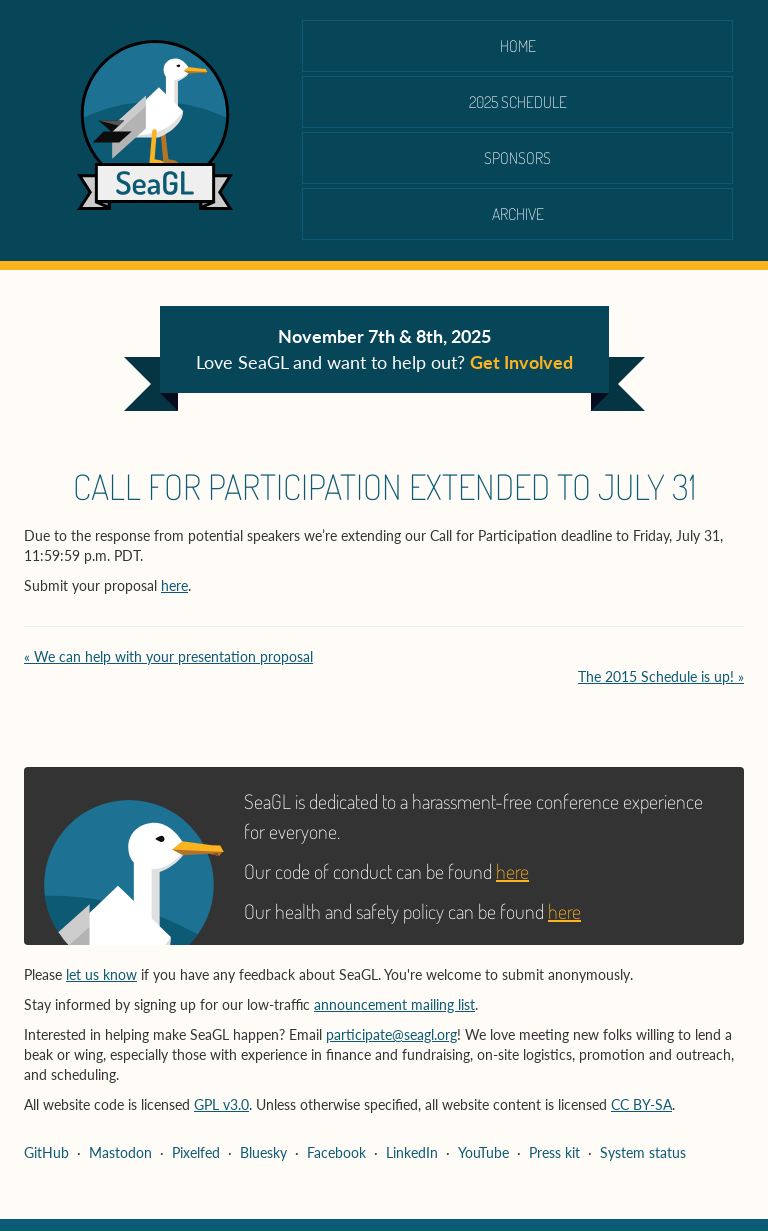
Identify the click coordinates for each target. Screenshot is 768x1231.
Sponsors (517, 158)
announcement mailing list (394, 1004)
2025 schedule (518, 102)
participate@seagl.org (391, 1034)
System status (643, 1152)
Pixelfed (196, 1152)
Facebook (336, 1152)
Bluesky (263, 1152)
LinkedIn (412, 1152)
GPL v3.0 (221, 1104)
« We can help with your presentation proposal (168, 656)
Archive (518, 214)
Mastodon (120, 1152)
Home (518, 46)
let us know (101, 974)
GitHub (46, 1152)
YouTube (483, 1152)
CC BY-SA (641, 1104)
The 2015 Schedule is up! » (661, 676)
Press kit (554, 1152)
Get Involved (521, 362)
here (174, 585)
